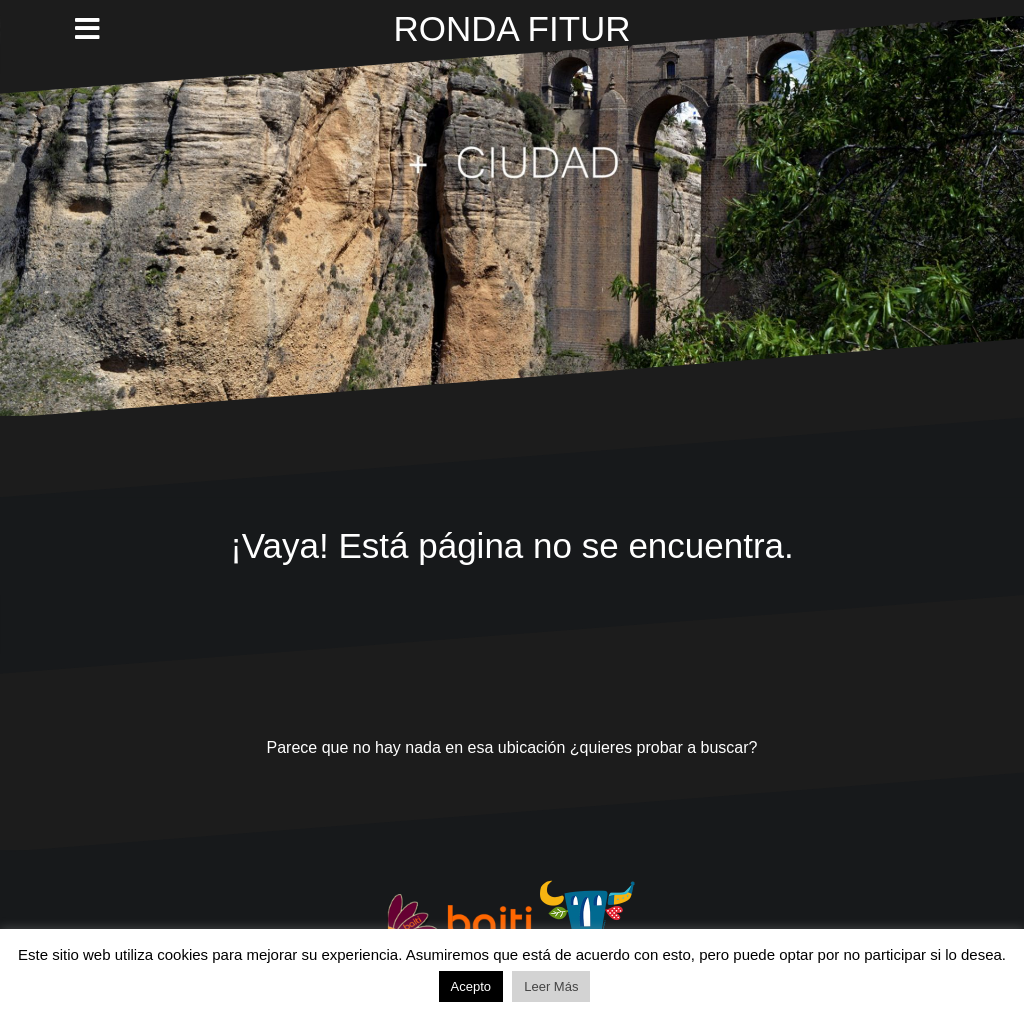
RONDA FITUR (511, 28)
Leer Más (551, 986)
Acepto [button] (471, 986)
